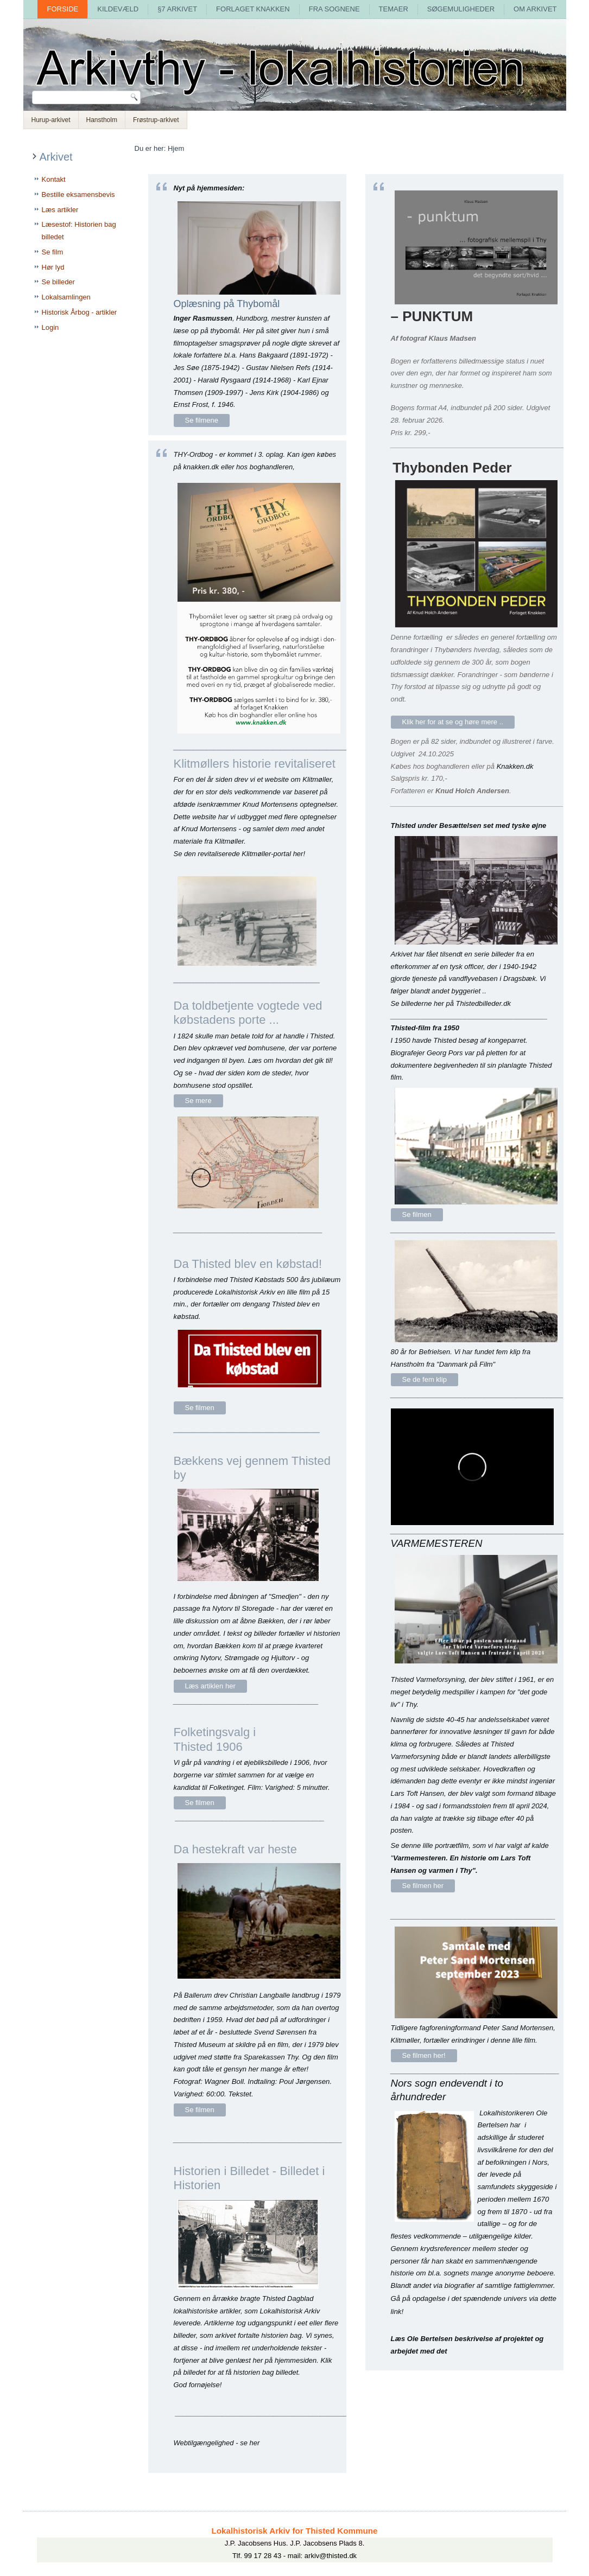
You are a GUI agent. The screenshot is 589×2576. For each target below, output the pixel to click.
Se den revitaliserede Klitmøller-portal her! (240, 854)
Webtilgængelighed (204, 2443)
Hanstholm (101, 120)
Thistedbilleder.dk (482, 1003)
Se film (53, 252)
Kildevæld (117, 9)
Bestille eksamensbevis (78, 194)
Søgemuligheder (461, 9)
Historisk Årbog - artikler (79, 312)
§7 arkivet (177, 9)
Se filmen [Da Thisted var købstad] (199, 1408)
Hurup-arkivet (51, 120)
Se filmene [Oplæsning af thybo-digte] (201, 420)
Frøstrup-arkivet (156, 120)
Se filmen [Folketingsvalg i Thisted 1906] (199, 1803)
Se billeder (58, 282)
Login (50, 327)
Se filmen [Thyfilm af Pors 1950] (417, 1214)
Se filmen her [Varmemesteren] (423, 1886)
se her (249, 2443)
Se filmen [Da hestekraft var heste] (199, 2110)
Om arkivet (535, 9)
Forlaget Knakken (253, 9)
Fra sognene (334, 9)
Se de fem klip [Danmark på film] (424, 1379)
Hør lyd (53, 267)
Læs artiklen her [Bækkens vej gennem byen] (210, 1686)
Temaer (393, 9)
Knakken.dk (515, 766)
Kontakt (54, 179)
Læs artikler (60, 210)
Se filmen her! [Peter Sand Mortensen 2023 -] (424, 2055)
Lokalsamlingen (66, 297)
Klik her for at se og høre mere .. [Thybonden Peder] (452, 722)
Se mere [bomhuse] (198, 1100)
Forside (62, 9)
